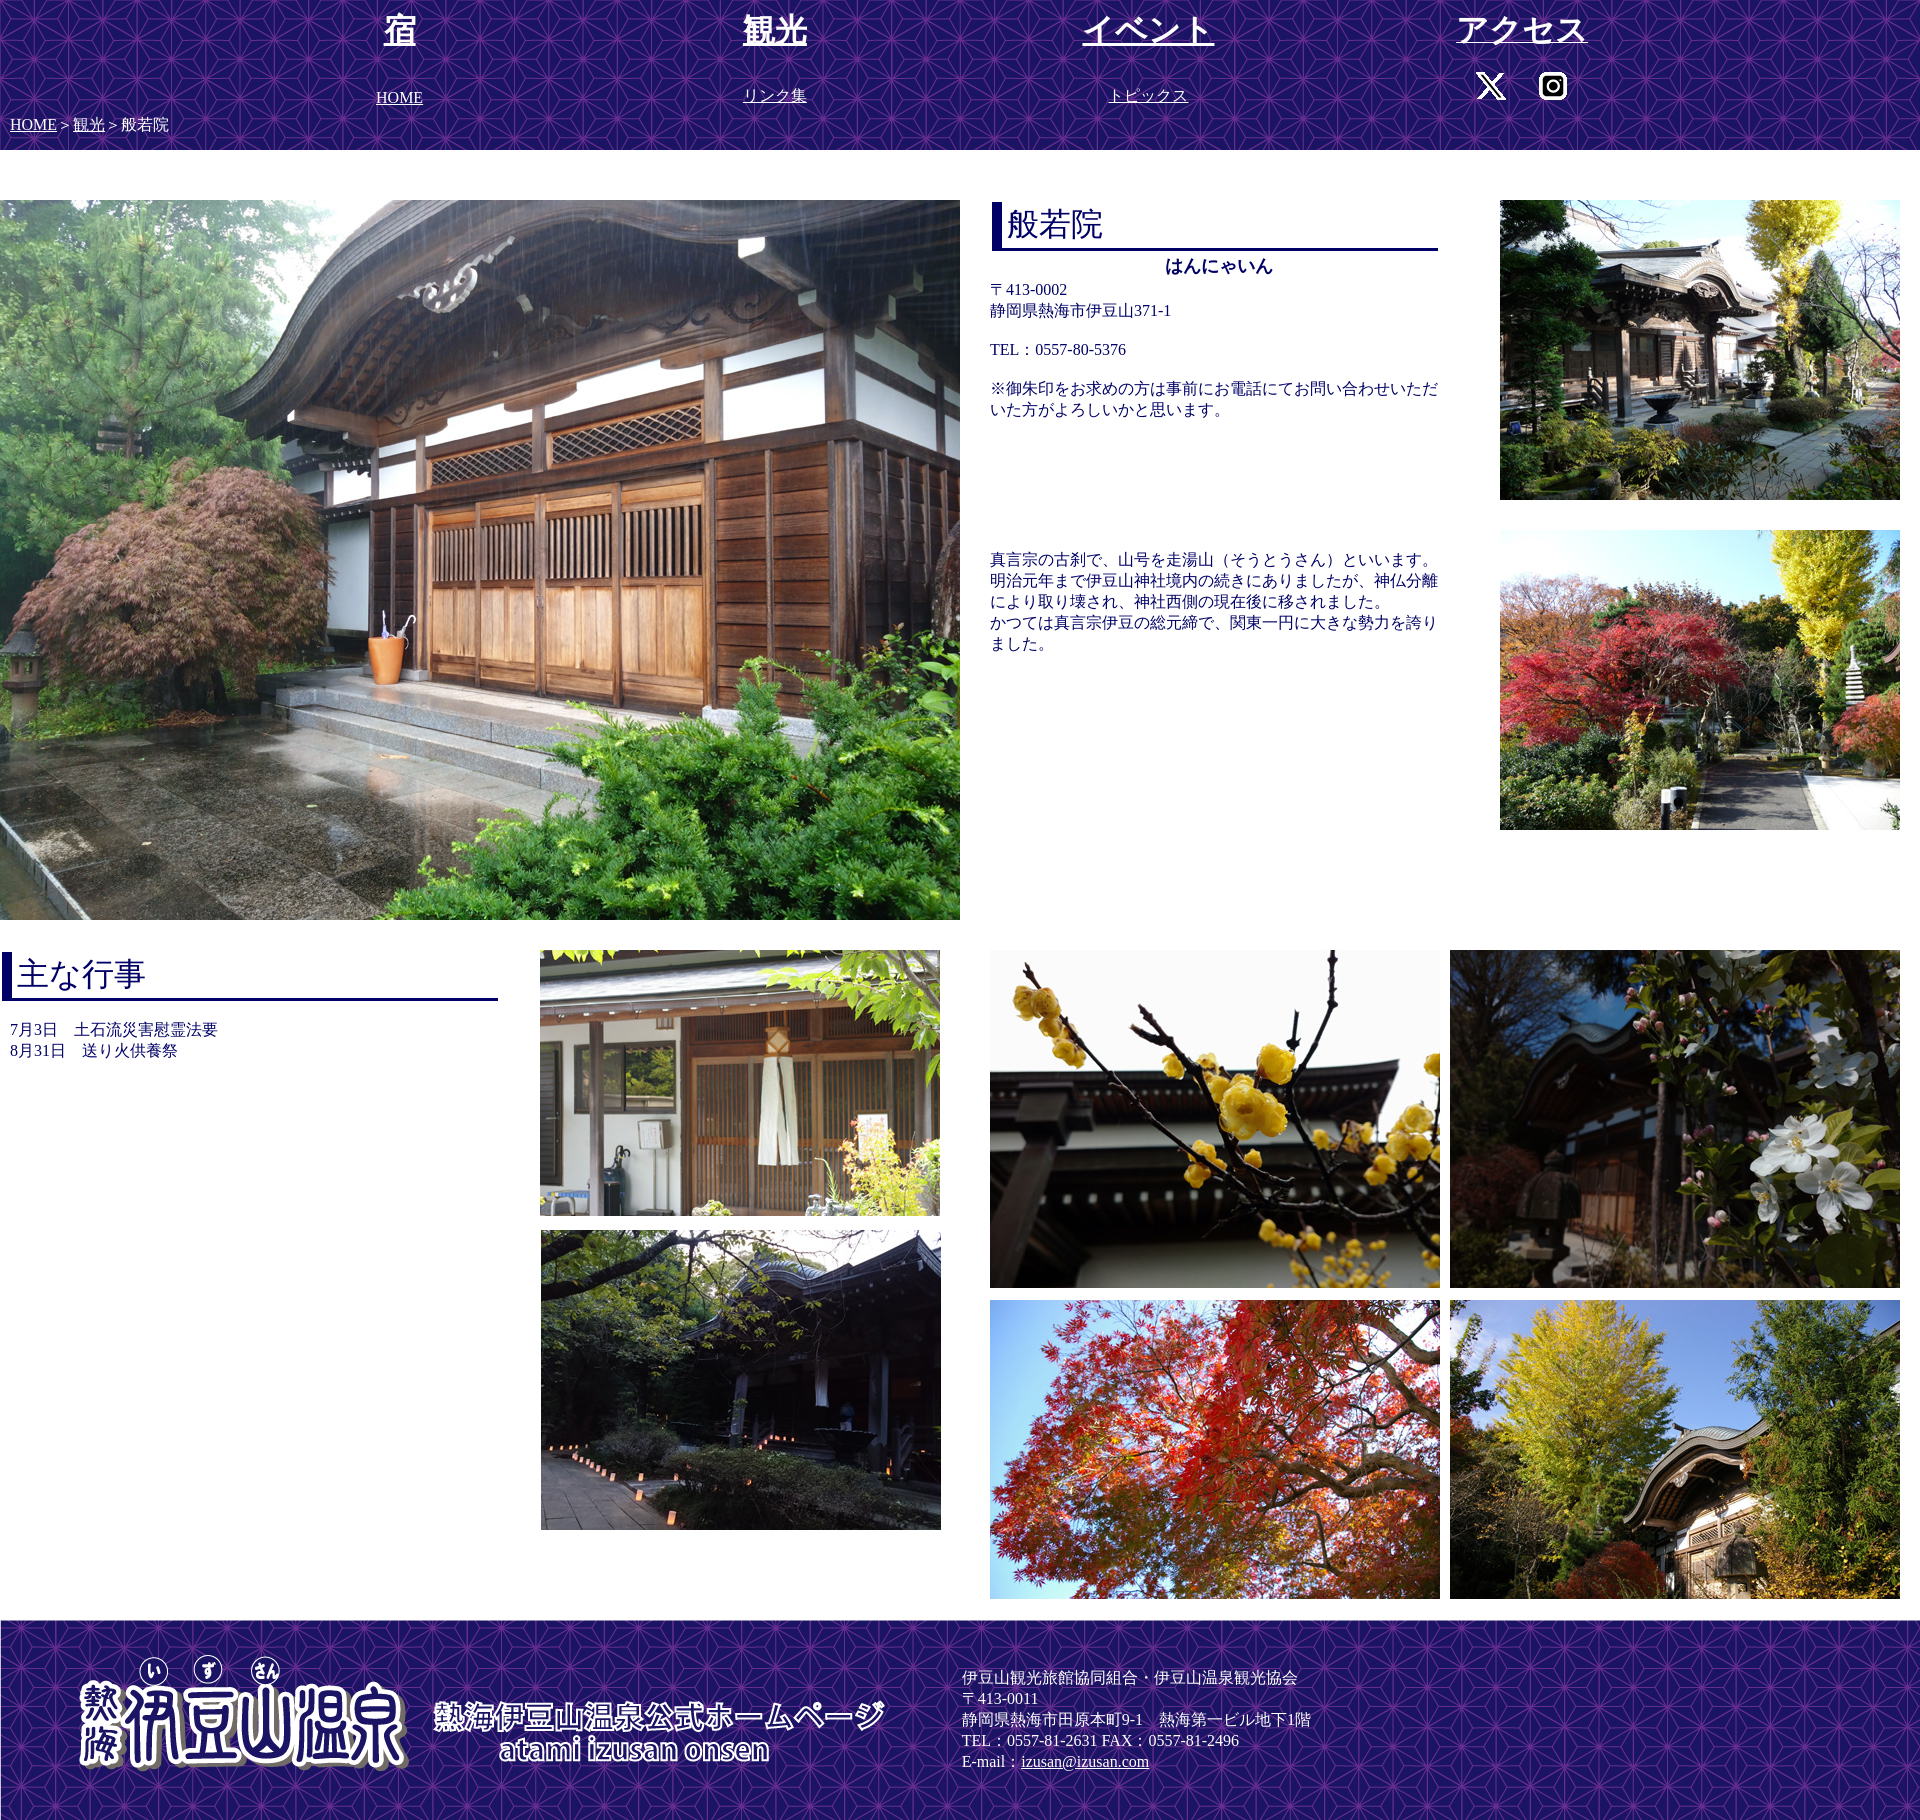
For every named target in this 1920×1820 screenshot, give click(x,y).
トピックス (1148, 95)
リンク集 (775, 95)
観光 (89, 124)
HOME (33, 124)
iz (1027, 1761)
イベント (1148, 30)
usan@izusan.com (1091, 1761)
